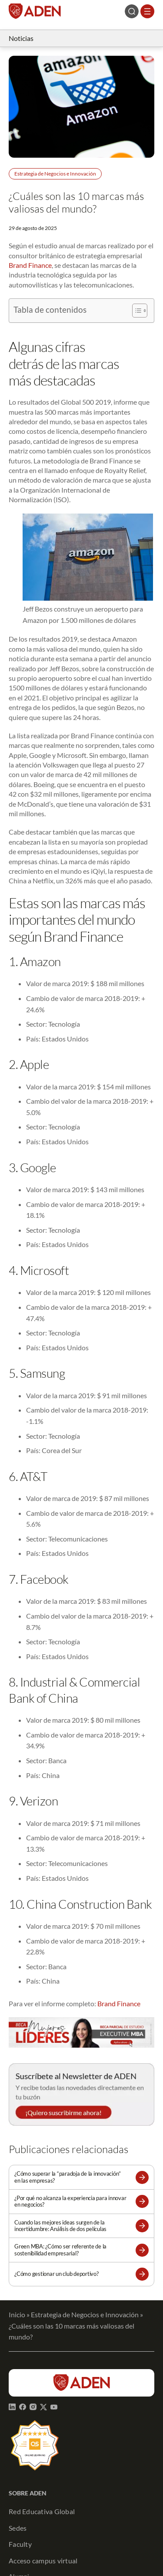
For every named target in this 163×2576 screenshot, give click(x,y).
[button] (142, 2177)
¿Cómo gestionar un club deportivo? (56, 2274)
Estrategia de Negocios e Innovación (55, 173)
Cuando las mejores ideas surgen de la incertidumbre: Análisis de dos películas (60, 2225)
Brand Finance (30, 265)
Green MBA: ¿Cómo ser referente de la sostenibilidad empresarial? (60, 2249)
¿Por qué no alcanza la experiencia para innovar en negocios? (70, 2201)
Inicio (17, 2314)
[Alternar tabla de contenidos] (135, 310)
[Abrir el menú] (147, 11)
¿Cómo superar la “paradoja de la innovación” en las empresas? (67, 2177)
